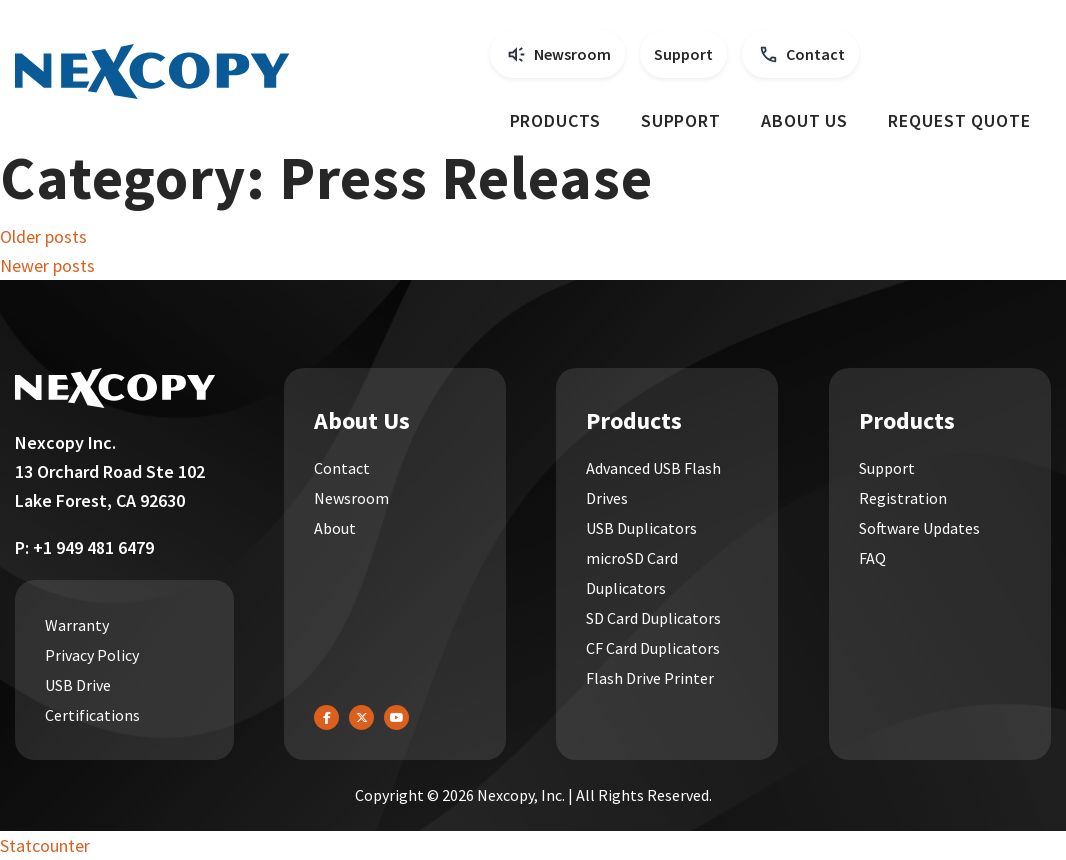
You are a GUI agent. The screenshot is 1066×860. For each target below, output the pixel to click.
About (335, 528)
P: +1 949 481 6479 (84, 547)
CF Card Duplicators (653, 648)
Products (555, 120)
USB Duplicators (641, 528)
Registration (903, 498)
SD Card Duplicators (653, 618)
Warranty (77, 625)
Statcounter (45, 845)
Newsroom (572, 54)
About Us (804, 120)
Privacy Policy (92, 655)
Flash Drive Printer (650, 678)
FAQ (872, 558)
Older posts (43, 236)
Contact (815, 54)
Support (683, 54)
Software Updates (919, 528)
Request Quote (959, 120)
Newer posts (47, 265)
